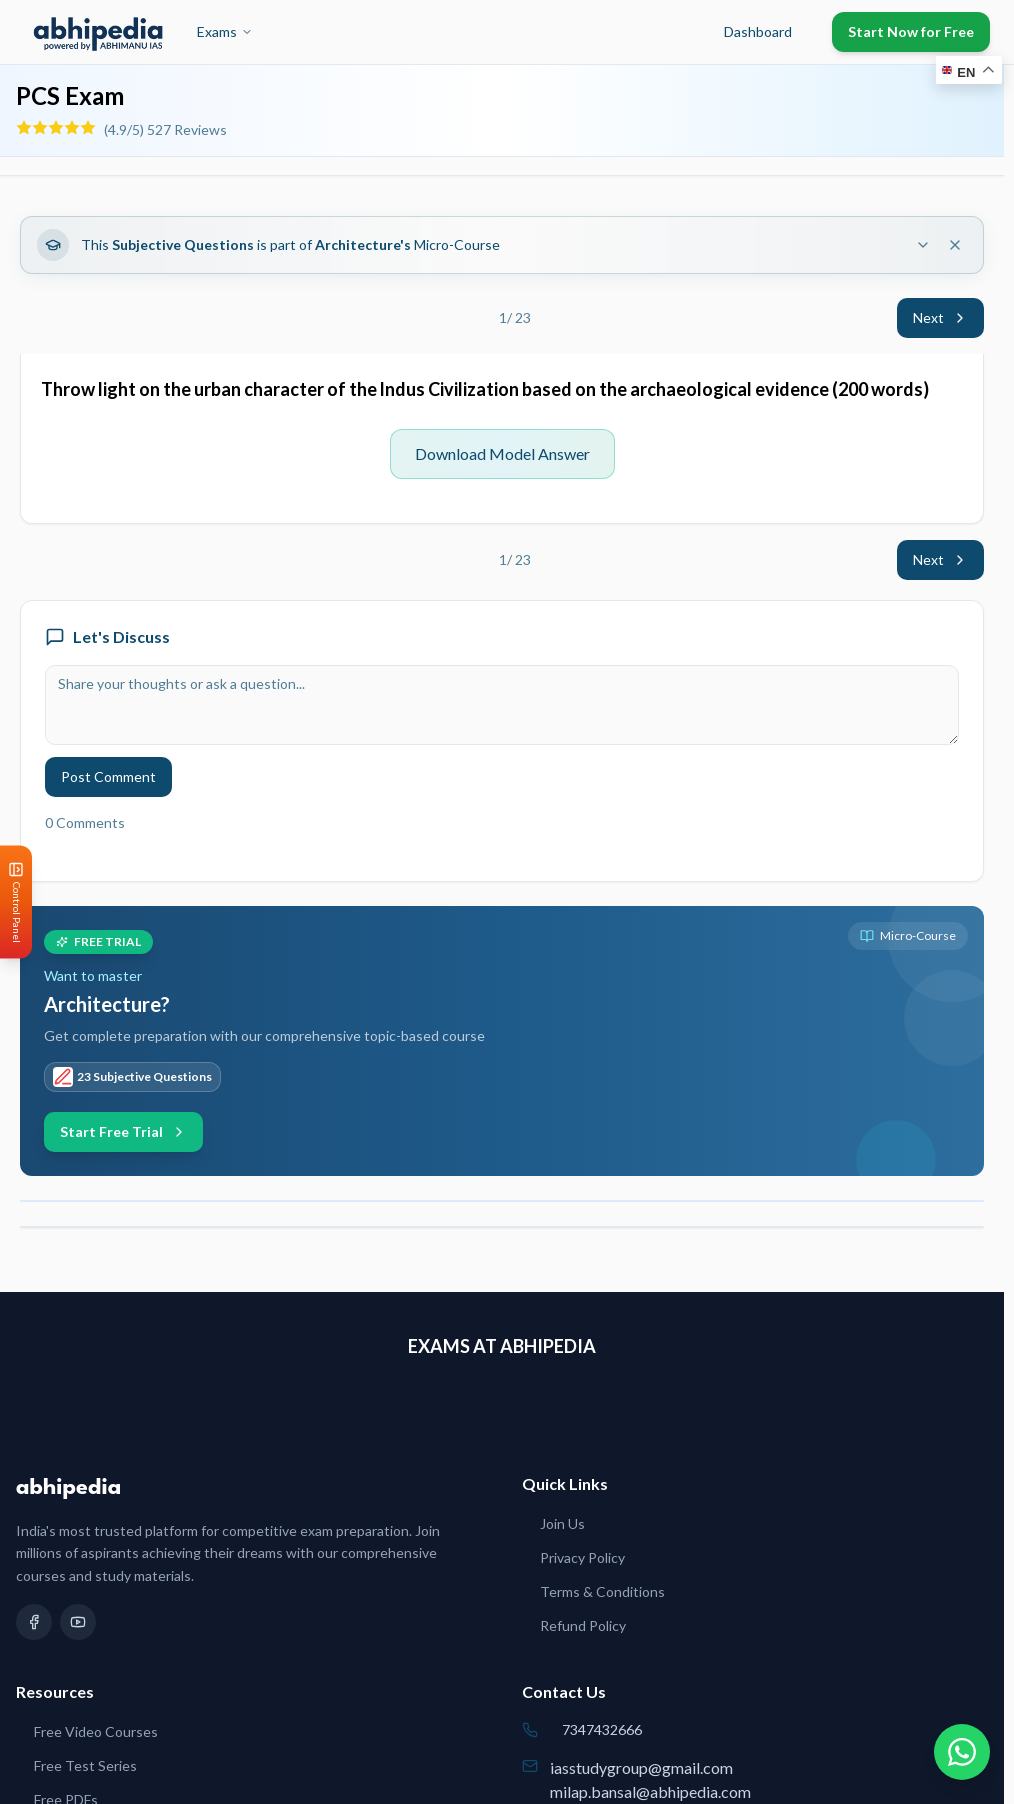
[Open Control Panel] (16, 902)
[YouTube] (78, 1622)
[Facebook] (34, 1622)
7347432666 (602, 1729)
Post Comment (108, 776)
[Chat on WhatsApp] (962, 1752)
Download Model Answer (502, 453)
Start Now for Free (911, 31)
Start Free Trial (123, 1131)
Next (940, 317)
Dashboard (758, 31)
